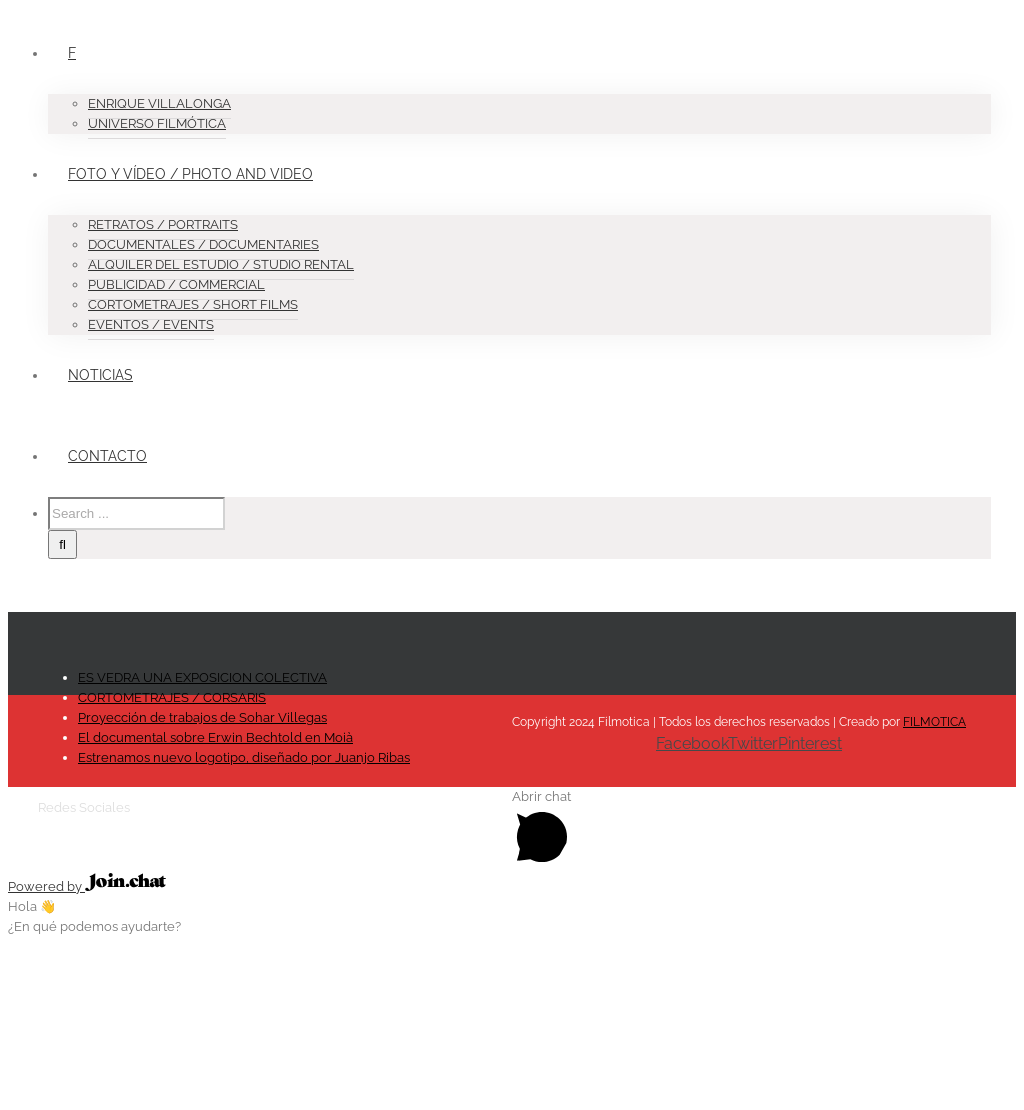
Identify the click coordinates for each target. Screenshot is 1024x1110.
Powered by (87, 886)
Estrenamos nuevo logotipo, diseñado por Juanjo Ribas (244, 757)
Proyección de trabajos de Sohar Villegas (202, 717)
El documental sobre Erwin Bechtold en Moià (215, 737)
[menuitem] (532, 73)
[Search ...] (136, 513)
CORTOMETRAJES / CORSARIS (172, 697)
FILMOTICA (934, 722)
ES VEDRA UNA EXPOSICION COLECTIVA (202, 677)
